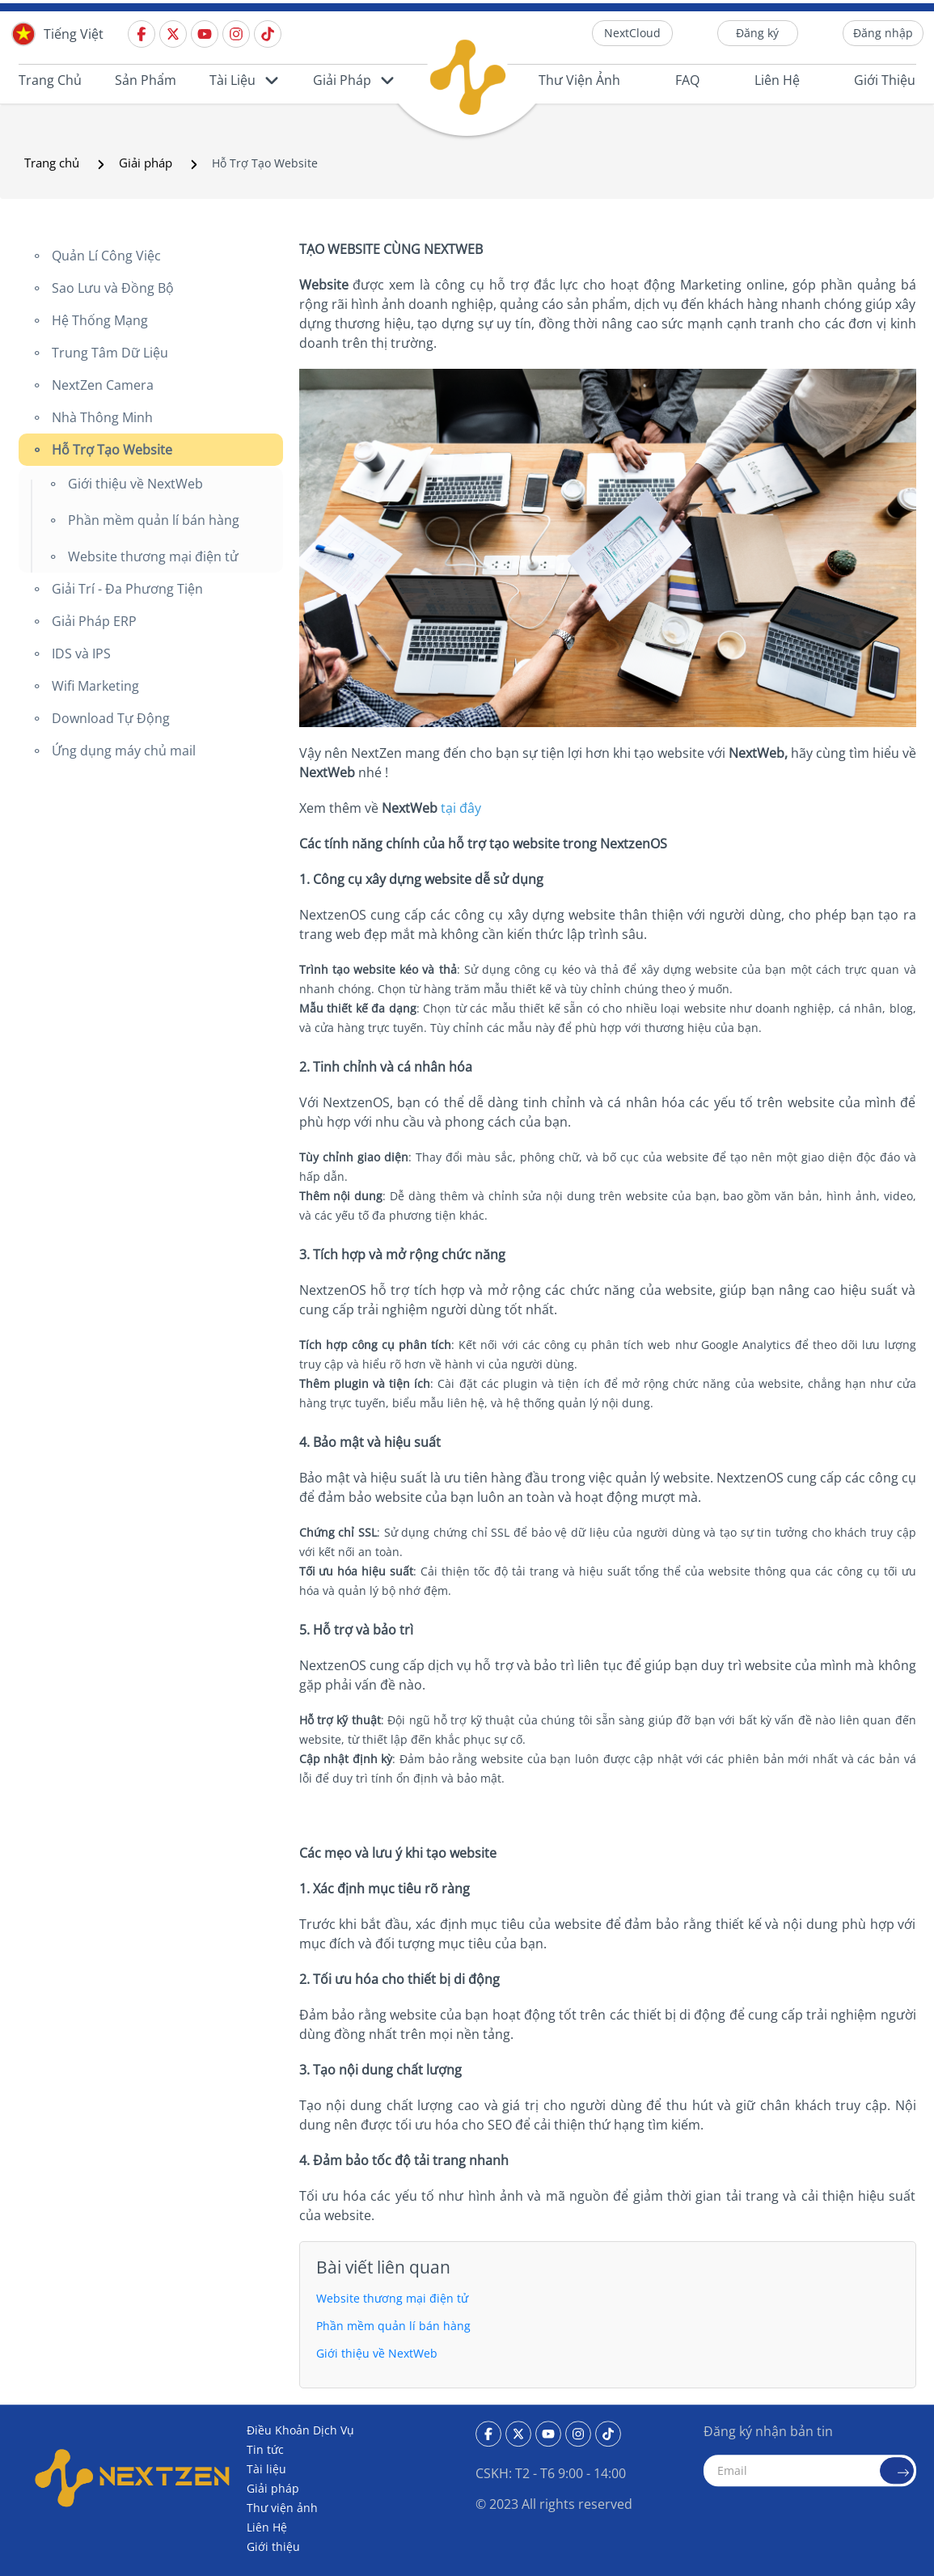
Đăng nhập (883, 32)
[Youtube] (206, 32)
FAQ (687, 80)
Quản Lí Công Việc (105, 255)
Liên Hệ (777, 80)
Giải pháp (342, 80)
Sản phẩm (145, 80)
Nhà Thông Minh (101, 417)
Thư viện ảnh (579, 80)
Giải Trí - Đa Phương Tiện (126, 589)
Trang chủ (50, 80)
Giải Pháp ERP (93, 621)
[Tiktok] (269, 32)
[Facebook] (143, 32)
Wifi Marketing (94, 686)
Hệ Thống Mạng (98, 320)
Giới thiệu (884, 80)
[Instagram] (238, 32)
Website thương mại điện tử (152, 556)
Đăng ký (757, 32)
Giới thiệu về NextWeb (134, 484)
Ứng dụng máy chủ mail (122, 750)
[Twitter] (175, 32)
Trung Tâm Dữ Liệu (108, 353)
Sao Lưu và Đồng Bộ (111, 288)
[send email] (897, 2470)
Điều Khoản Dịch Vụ (300, 2430)
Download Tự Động (109, 718)
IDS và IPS (80, 653)
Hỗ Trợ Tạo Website (110, 450)
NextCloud (632, 32)
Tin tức (265, 2449)
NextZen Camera (101, 385)
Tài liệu (232, 80)
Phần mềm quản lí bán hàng (152, 520)
